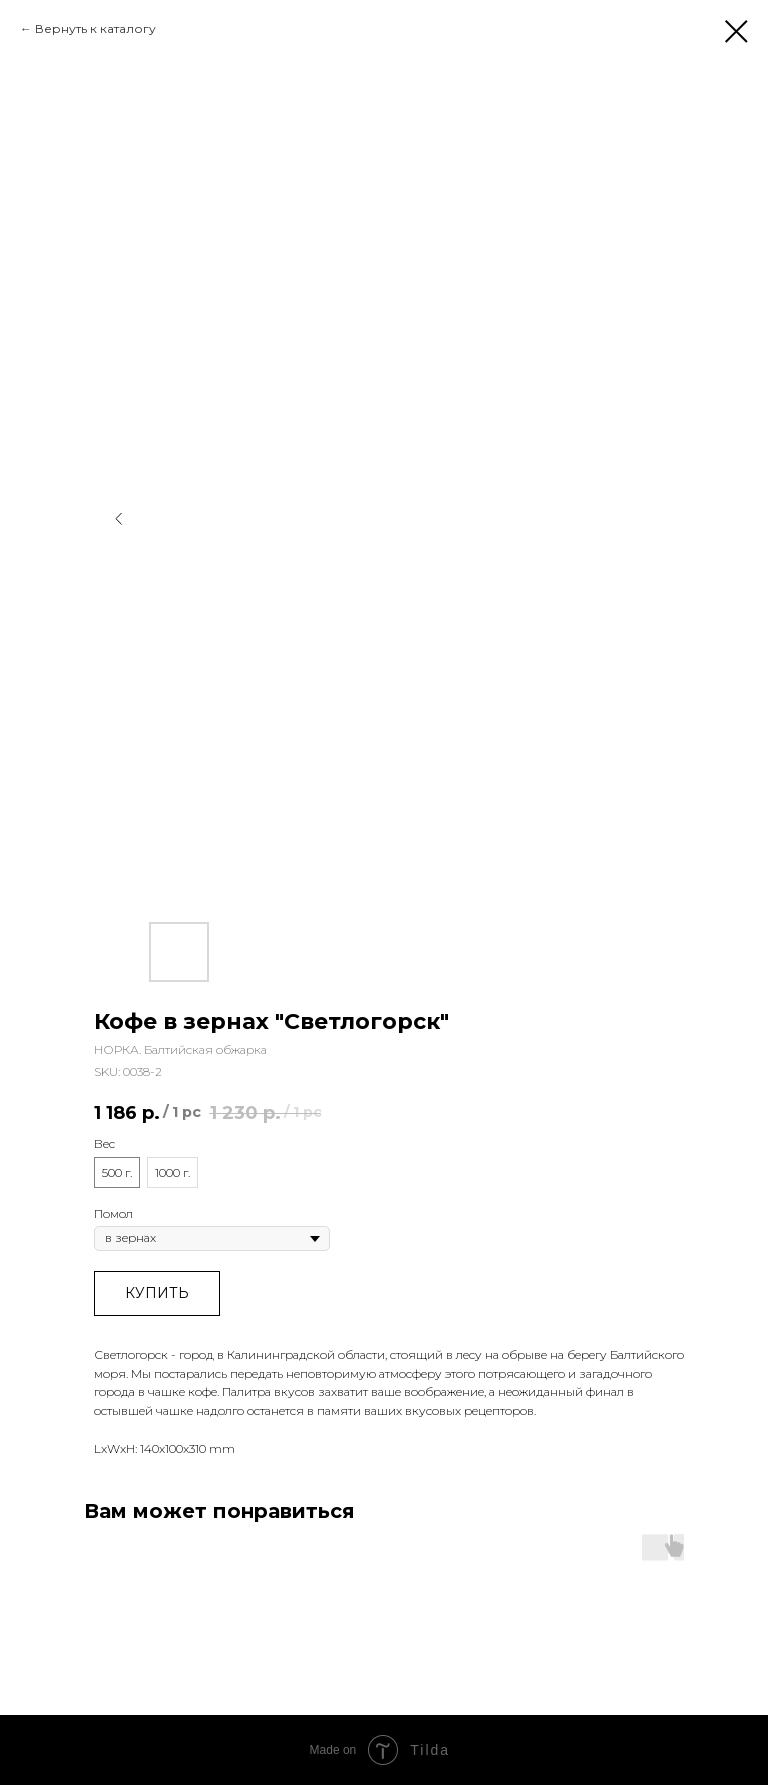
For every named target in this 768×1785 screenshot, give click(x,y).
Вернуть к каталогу (95, 28)
